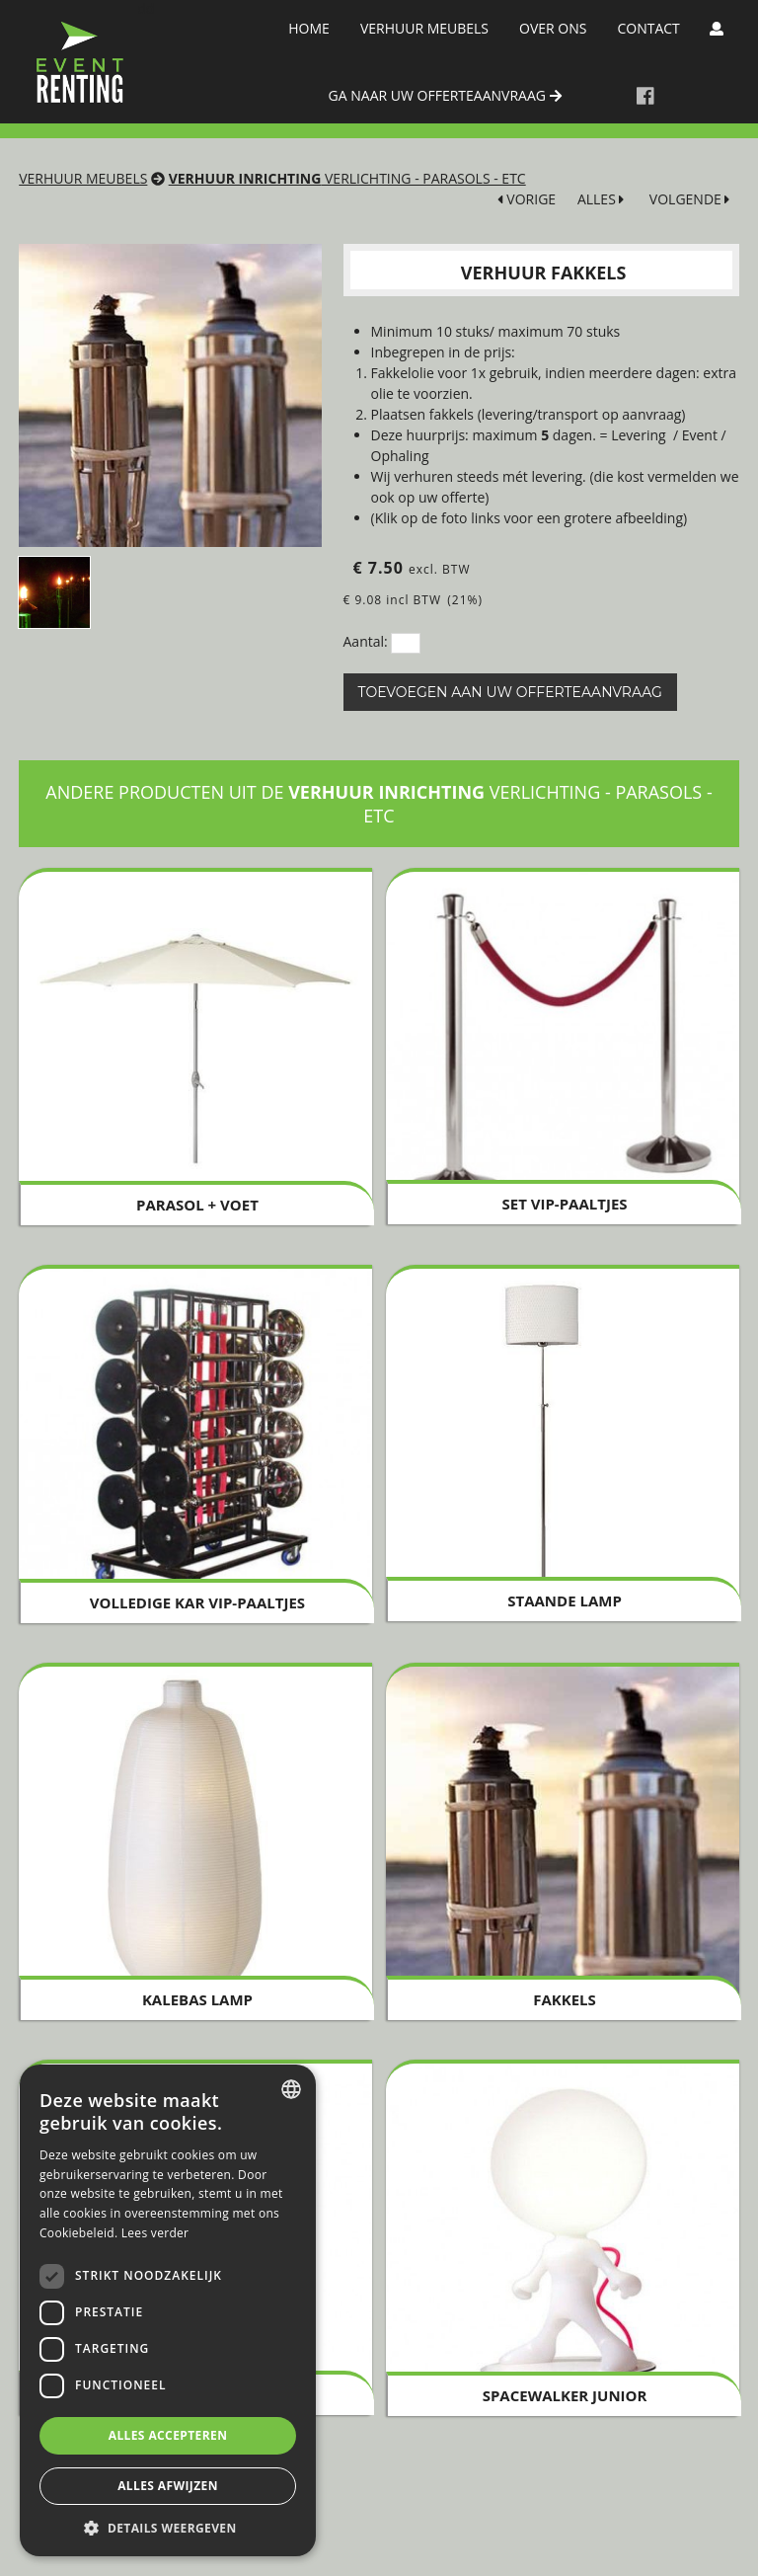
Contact (648, 28)
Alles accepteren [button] (168, 2435)
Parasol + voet (197, 1204)
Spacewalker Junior (565, 2395)
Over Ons (552, 28)
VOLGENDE (689, 199)
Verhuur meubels (424, 28)
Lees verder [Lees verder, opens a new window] (155, 2233)
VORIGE (526, 199)
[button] (167, 2527)
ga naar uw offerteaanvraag (445, 95)
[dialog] (168, 2310)
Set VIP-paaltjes (564, 1203)
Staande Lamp (564, 1600)
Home (309, 28)
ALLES (601, 199)
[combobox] (291, 2089)
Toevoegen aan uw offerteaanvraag (510, 692)
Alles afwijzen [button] (167, 2485)
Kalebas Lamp (197, 1999)
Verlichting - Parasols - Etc (347, 178)
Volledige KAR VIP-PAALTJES (197, 1602)
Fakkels (564, 1999)
